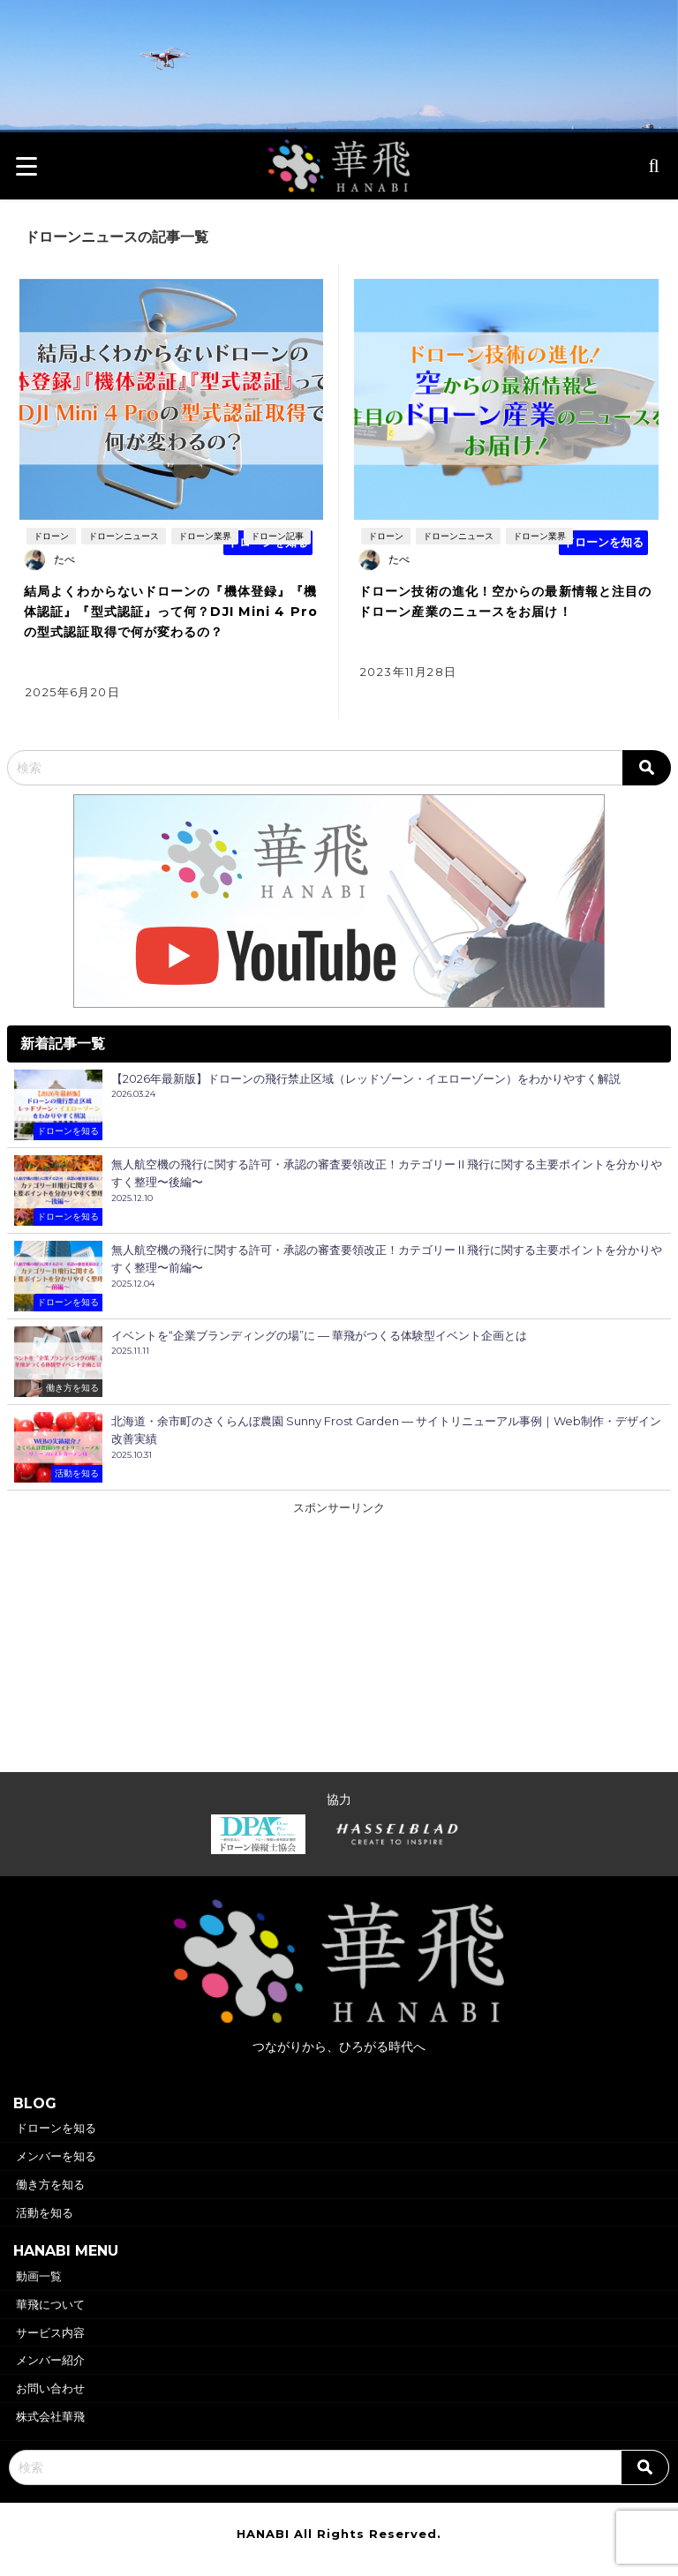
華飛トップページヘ (339, 88)
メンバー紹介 (50, 2360)
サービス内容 (50, 2332)
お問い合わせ (50, 2388)
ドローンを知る (56, 2128)
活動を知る (44, 2212)
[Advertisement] (339, 1640)
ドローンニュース (123, 536)
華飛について (50, 2304)
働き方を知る (50, 2184)
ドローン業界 (204, 536)
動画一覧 (39, 2276)
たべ (64, 559)
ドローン (51, 536)
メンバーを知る (56, 2156)
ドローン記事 (277, 536)
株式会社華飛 (50, 2416)
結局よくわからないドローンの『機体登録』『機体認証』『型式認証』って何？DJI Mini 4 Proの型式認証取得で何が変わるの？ (171, 611)
